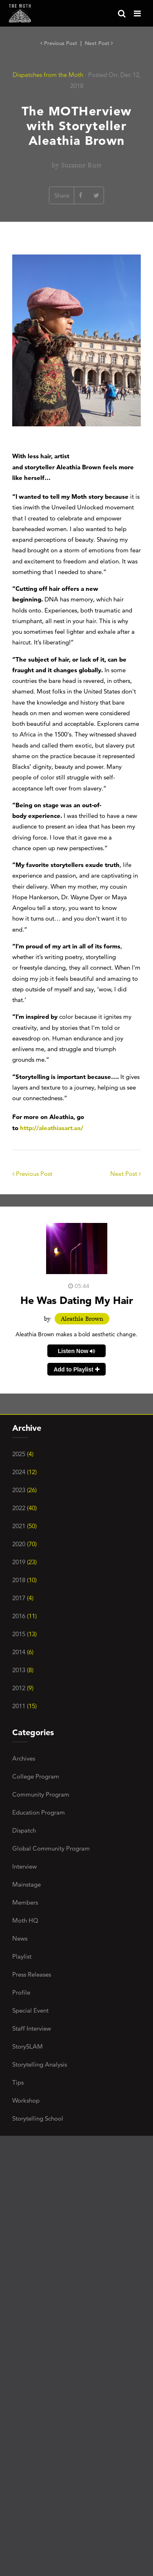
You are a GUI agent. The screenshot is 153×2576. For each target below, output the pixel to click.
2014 (22, 1652)
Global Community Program (51, 1848)
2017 (22, 1598)
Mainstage (26, 1884)
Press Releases (31, 1974)
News (19, 1938)
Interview (24, 1866)
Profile (21, 1992)
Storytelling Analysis (39, 2064)
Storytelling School (37, 2118)
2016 (24, 1616)
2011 (24, 1706)
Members (25, 1902)
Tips (18, 2082)
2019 (24, 1562)
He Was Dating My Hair (76, 1300)
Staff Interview (31, 2028)
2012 (22, 1688)
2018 (24, 1580)
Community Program (40, 1794)
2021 (24, 1526)
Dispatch (24, 1830)
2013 (22, 1670)
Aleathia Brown (82, 1318)
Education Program (38, 1812)
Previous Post (59, 43)
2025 (22, 1454)
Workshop (26, 2100)
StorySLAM (27, 2046)
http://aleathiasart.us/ (51, 1128)
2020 (24, 1544)
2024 (24, 1472)
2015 (24, 1634)
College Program (35, 1776)
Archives (23, 1758)
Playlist (21, 1956)
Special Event (30, 2010)
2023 (24, 1490)
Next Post (99, 43)
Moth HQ (25, 1920)
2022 (24, 1508)
